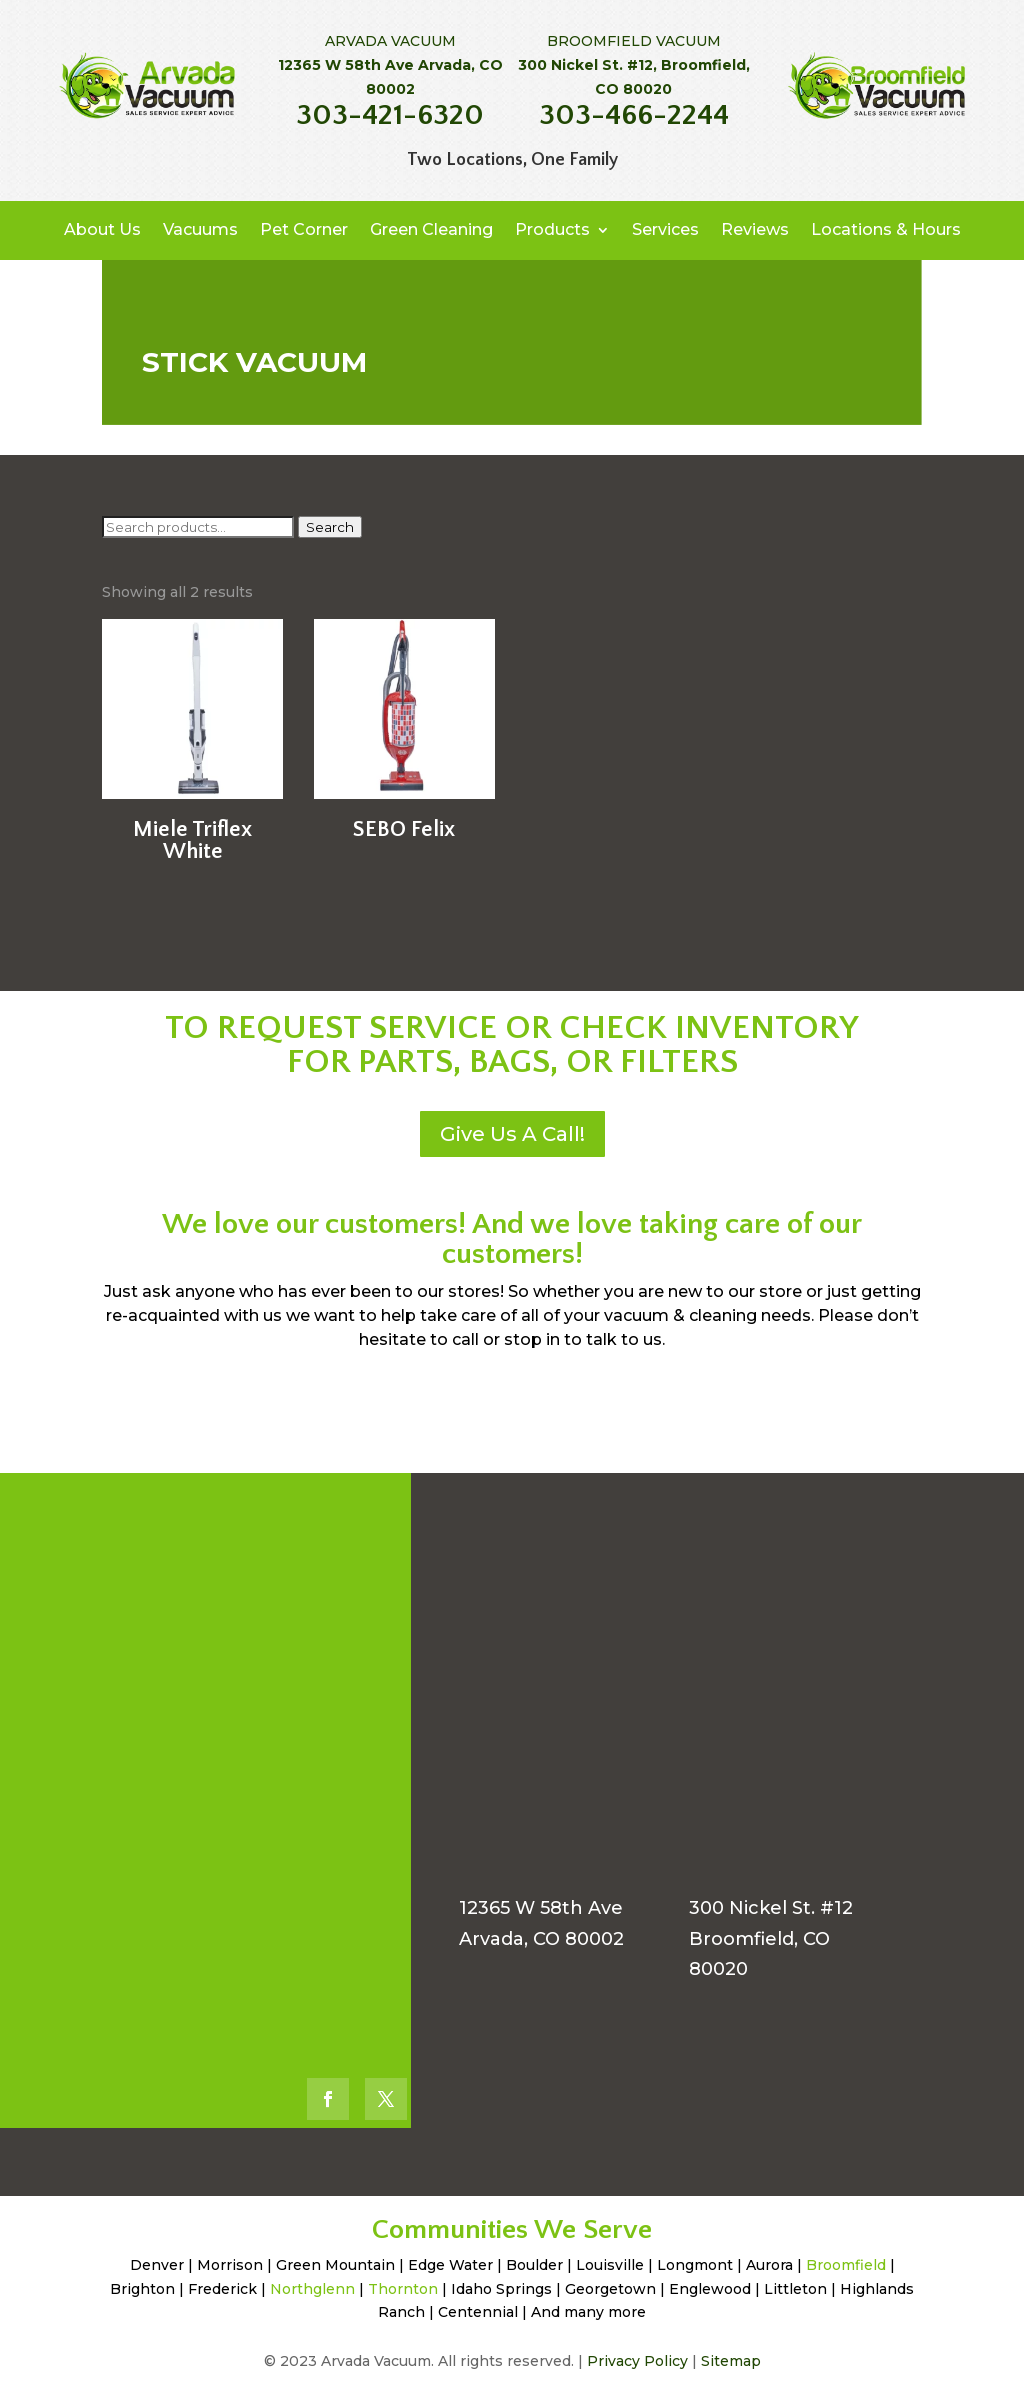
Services (665, 229)
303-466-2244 (634, 115)
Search (330, 527)
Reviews (755, 229)
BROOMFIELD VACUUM (634, 41)
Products (552, 229)
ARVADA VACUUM (390, 41)
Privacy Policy (637, 2361)
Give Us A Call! (512, 1134)
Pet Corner (304, 229)
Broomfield (846, 2265)
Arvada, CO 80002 (541, 1939)
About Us (102, 229)
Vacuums (200, 229)
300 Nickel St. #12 (771, 1908)
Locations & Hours (886, 229)
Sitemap (731, 2361)
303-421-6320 (390, 115)
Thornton (403, 2289)
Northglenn (312, 2289)
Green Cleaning (431, 229)
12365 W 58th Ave (541, 1908)
